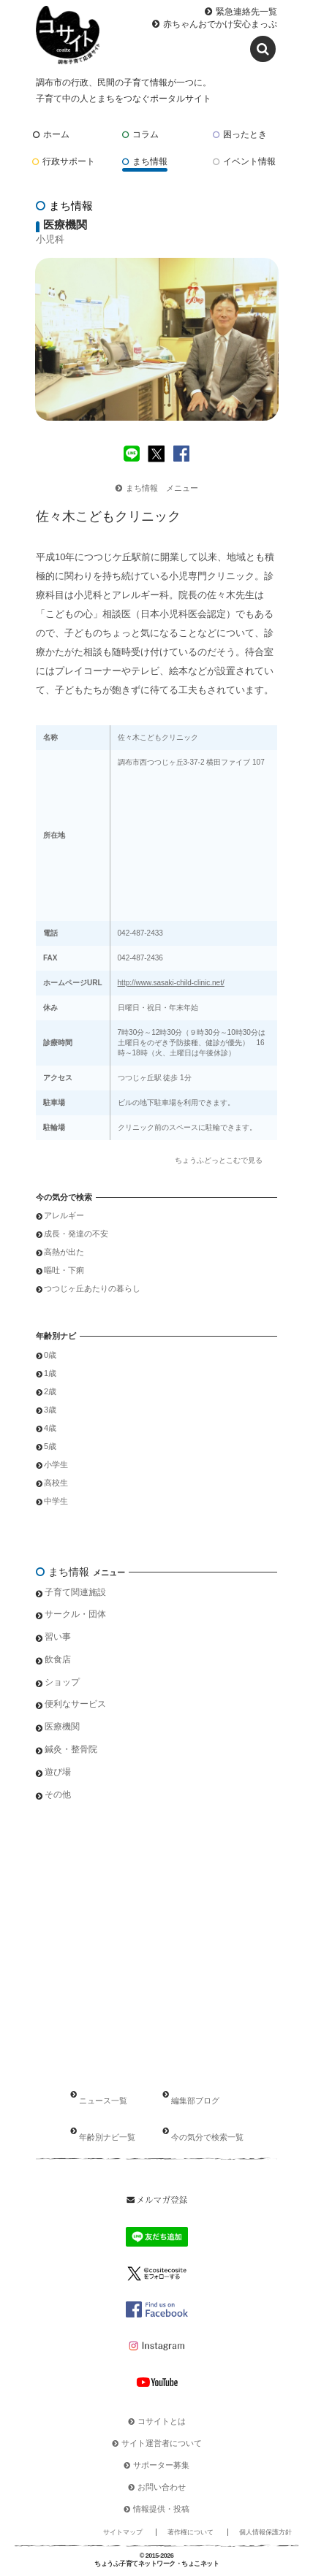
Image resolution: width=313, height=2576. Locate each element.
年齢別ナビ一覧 (107, 2137)
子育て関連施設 (75, 1592)
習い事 (58, 1637)
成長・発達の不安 (76, 1233)
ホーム (51, 134)
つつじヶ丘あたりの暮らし (92, 1288)
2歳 (50, 1391)
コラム (140, 134)
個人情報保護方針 (265, 2532)
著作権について (190, 2532)
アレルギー (64, 1215)
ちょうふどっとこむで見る (219, 1160)
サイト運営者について (161, 2443)
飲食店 (58, 1659)
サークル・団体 (75, 1614)
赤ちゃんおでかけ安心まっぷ (220, 24)
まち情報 (144, 161)
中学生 (56, 1501)
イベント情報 (244, 161)
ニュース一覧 (103, 2100)
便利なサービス (75, 1704)
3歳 (50, 1409)
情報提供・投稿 (161, 2508)
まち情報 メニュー (157, 488)
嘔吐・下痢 (64, 1270)
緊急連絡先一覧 (246, 12)
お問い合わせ (161, 2487)
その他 (58, 1794)
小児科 (50, 239)
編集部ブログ (195, 2100)
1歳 (50, 1373)
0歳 (50, 1354)
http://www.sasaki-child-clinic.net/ (171, 983)
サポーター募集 (161, 2465)
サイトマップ (123, 2532)
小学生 (56, 1464)
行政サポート (63, 161)
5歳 (50, 1446)
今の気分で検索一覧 (207, 2137)
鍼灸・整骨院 (71, 1749)
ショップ (62, 1682)
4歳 (50, 1427)
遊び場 (58, 1772)
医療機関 (62, 1726)
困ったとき (240, 134)
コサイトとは (161, 2421)
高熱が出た (64, 1251)
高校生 (56, 1482)
